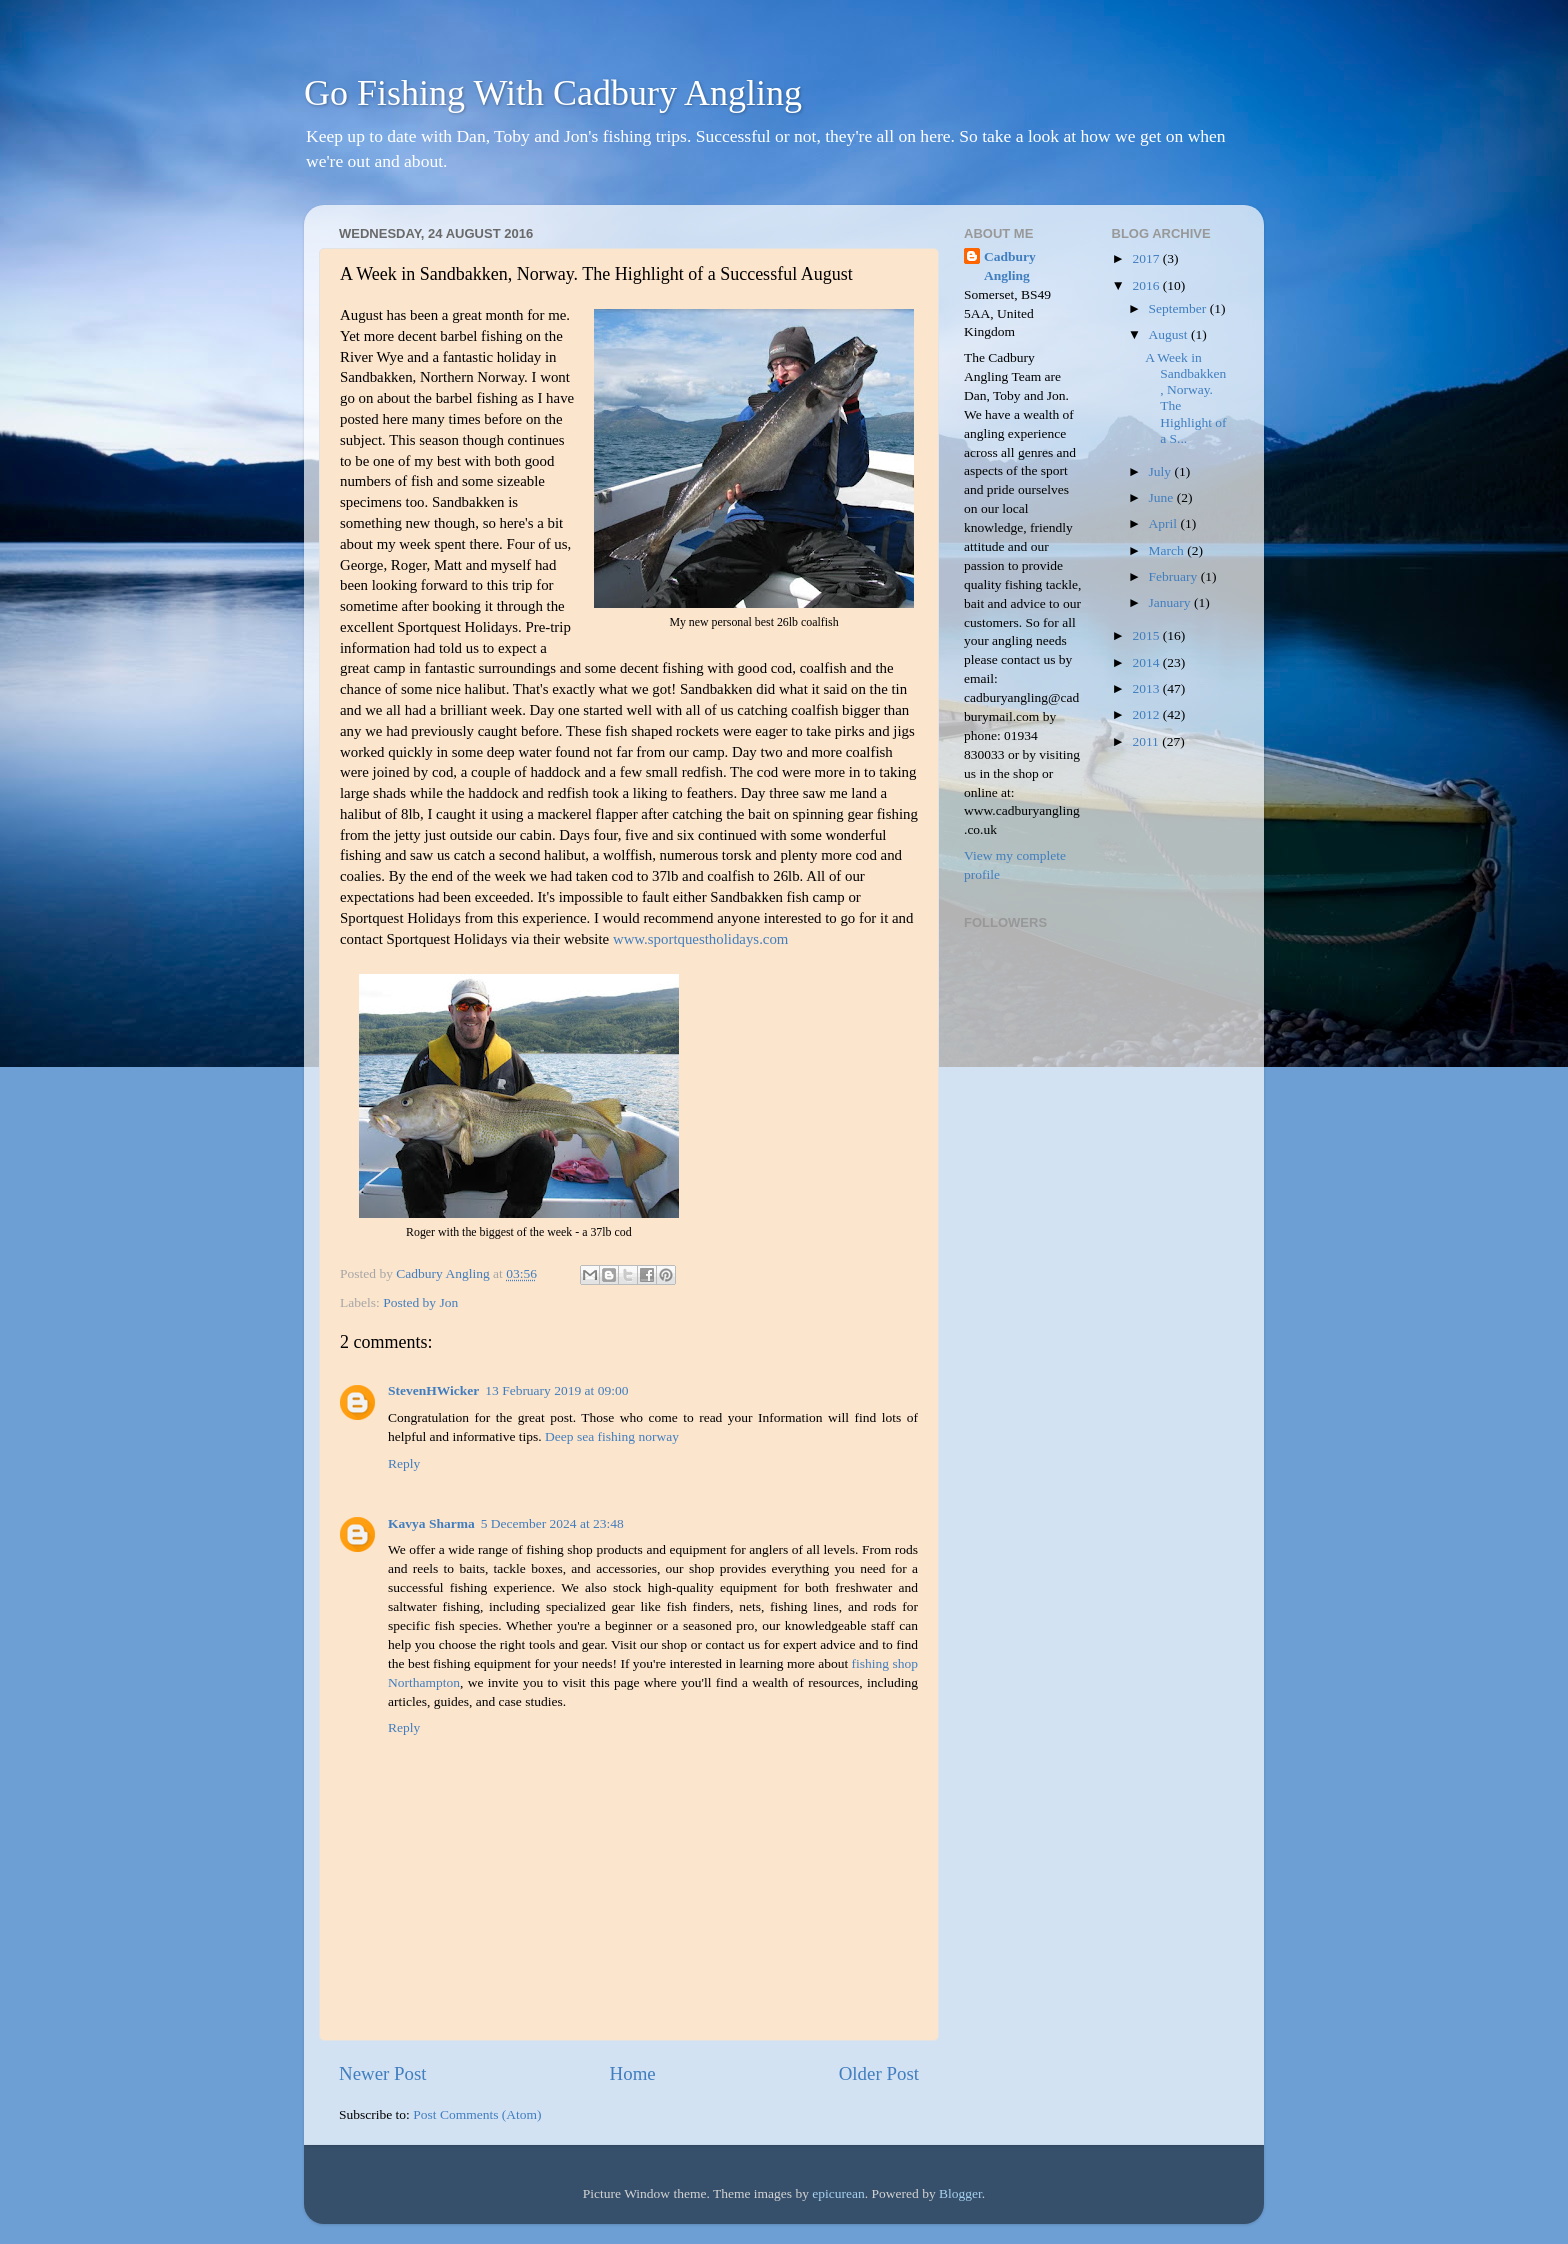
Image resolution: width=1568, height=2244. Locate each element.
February (1175, 576)
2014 (1147, 662)
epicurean (838, 2193)
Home (633, 2073)
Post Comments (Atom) (477, 2114)
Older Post (879, 2073)
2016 (1147, 285)
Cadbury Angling (1010, 266)
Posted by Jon (420, 1302)
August (1170, 334)
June (1163, 497)
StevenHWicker (433, 1390)
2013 (1147, 688)
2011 (1147, 741)
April (1165, 523)
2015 (1147, 635)
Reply (404, 1463)
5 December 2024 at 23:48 (552, 1523)
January (1171, 602)
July (1162, 471)
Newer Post (383, 2073)
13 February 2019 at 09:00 (556, 1390)
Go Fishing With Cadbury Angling (553, 93)
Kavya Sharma (431, 1523)
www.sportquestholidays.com (701, 939)
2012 (1147, 714)
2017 (1147, 258)
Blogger (960, 2193)
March (1168, 550)
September (1179, 308)
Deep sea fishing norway (612, 1436)
